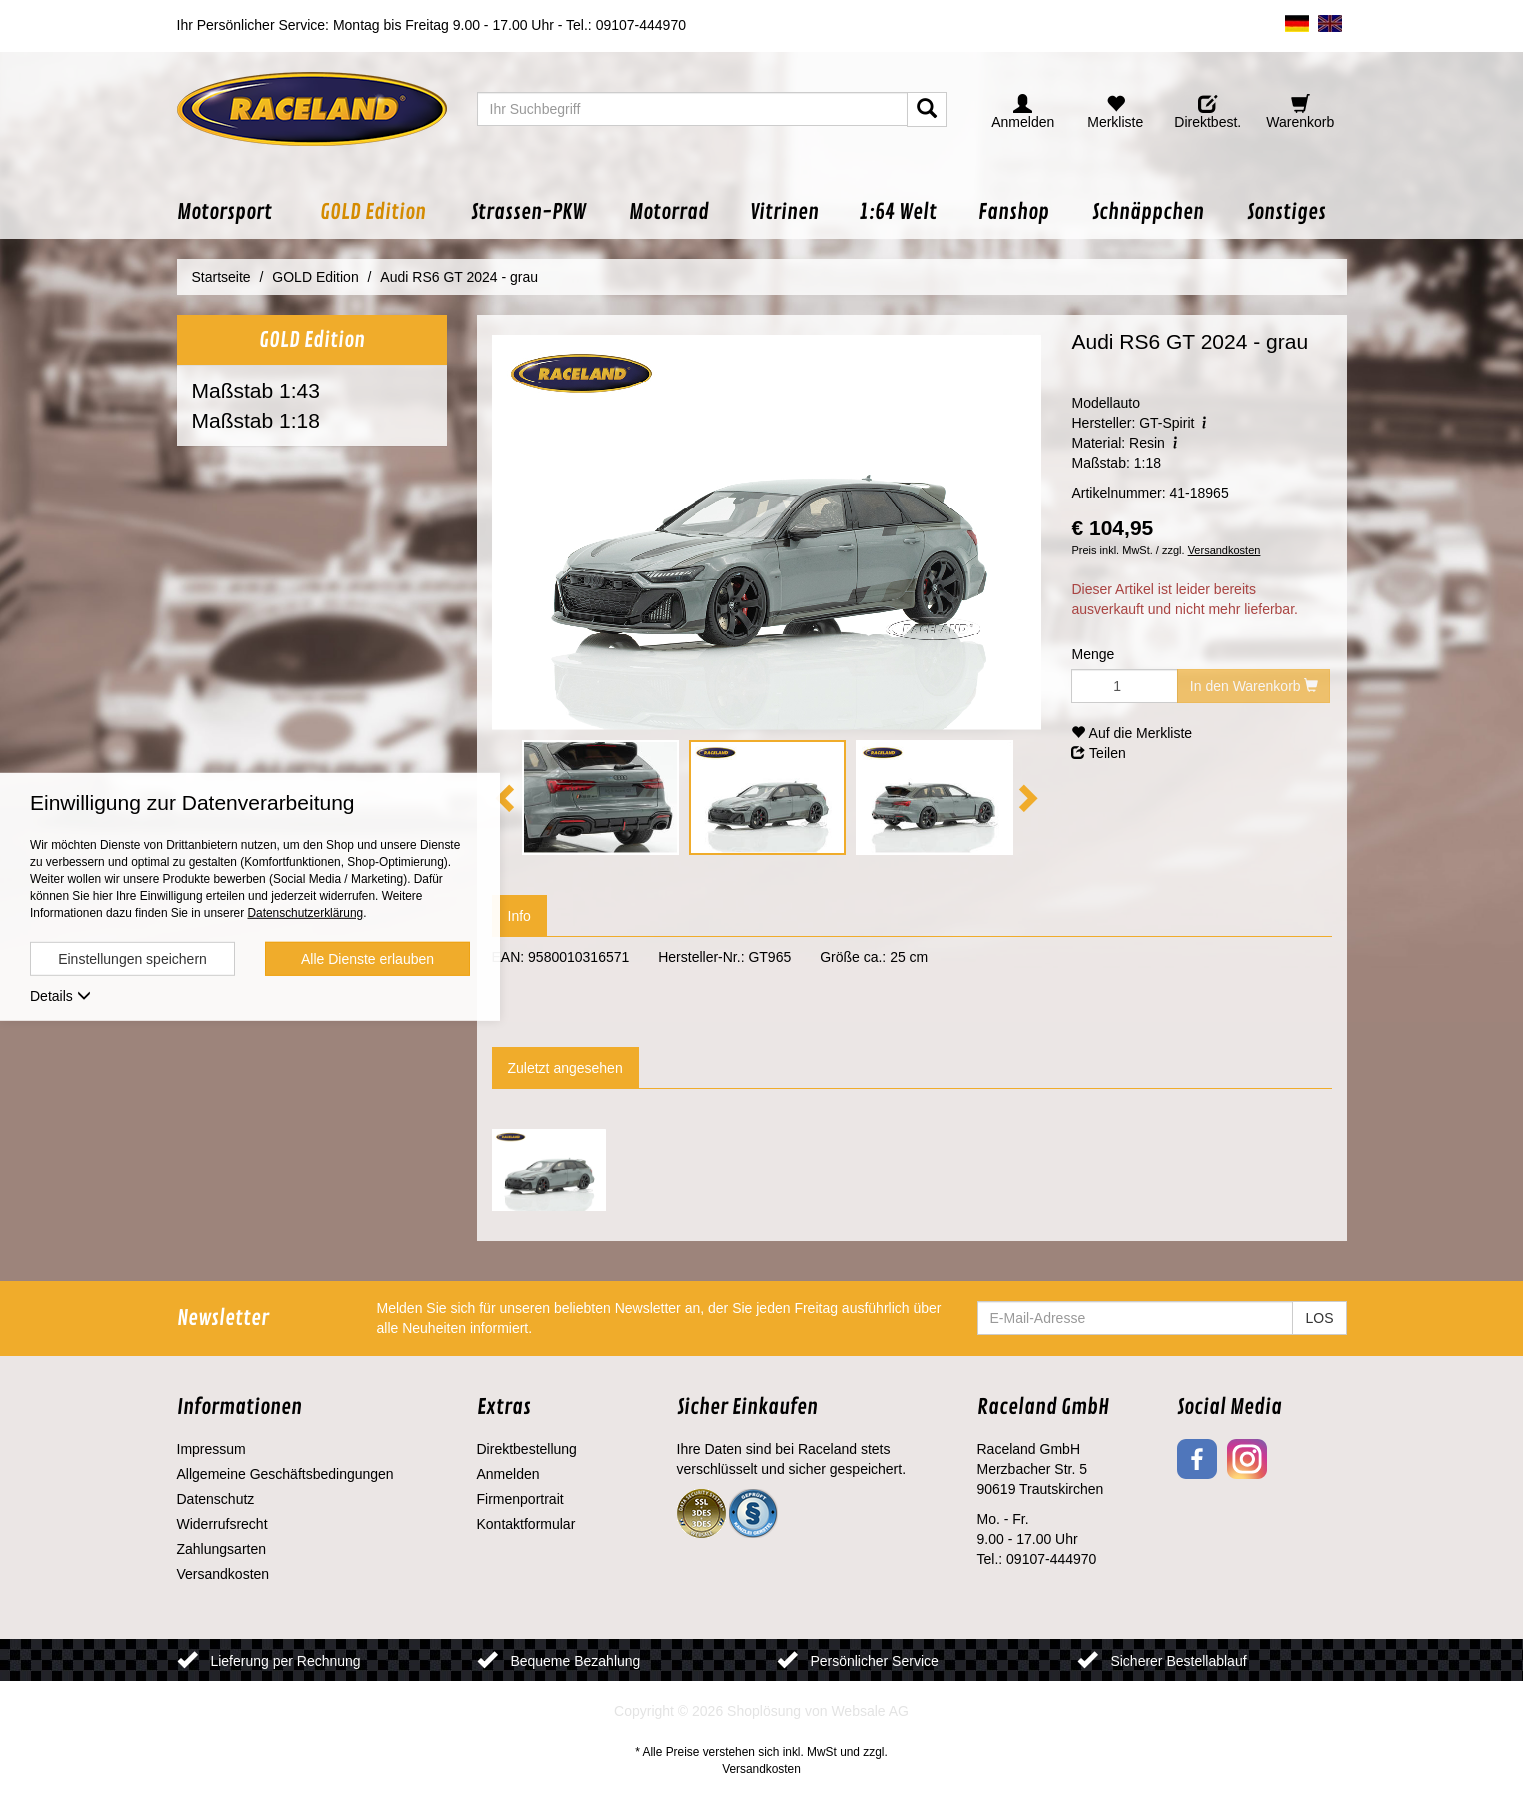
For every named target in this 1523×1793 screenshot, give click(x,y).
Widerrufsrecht (222, 1524)
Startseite (221, 277)
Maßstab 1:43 (256, 390)
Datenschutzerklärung (305, 913)
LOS (1319, 1318)
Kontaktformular (526, 1524)
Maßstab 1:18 (256, 420)
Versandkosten (1224, 550)
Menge (1092, 654)
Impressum (211, 1449)
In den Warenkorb (1254, 686)
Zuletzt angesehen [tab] (565, 1068)
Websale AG (870, 1711)
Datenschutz (216, 1499)
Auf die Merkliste (1131, 733)
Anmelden (508, 1474)
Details (60, 996)
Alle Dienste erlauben (367, 959)
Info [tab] (519, 916)
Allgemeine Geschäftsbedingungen (285, 1474)
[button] (237, 212)
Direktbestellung (527, 1449)
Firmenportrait (520, 1499)
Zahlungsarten (222, 1549)
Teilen (1098, 753)
